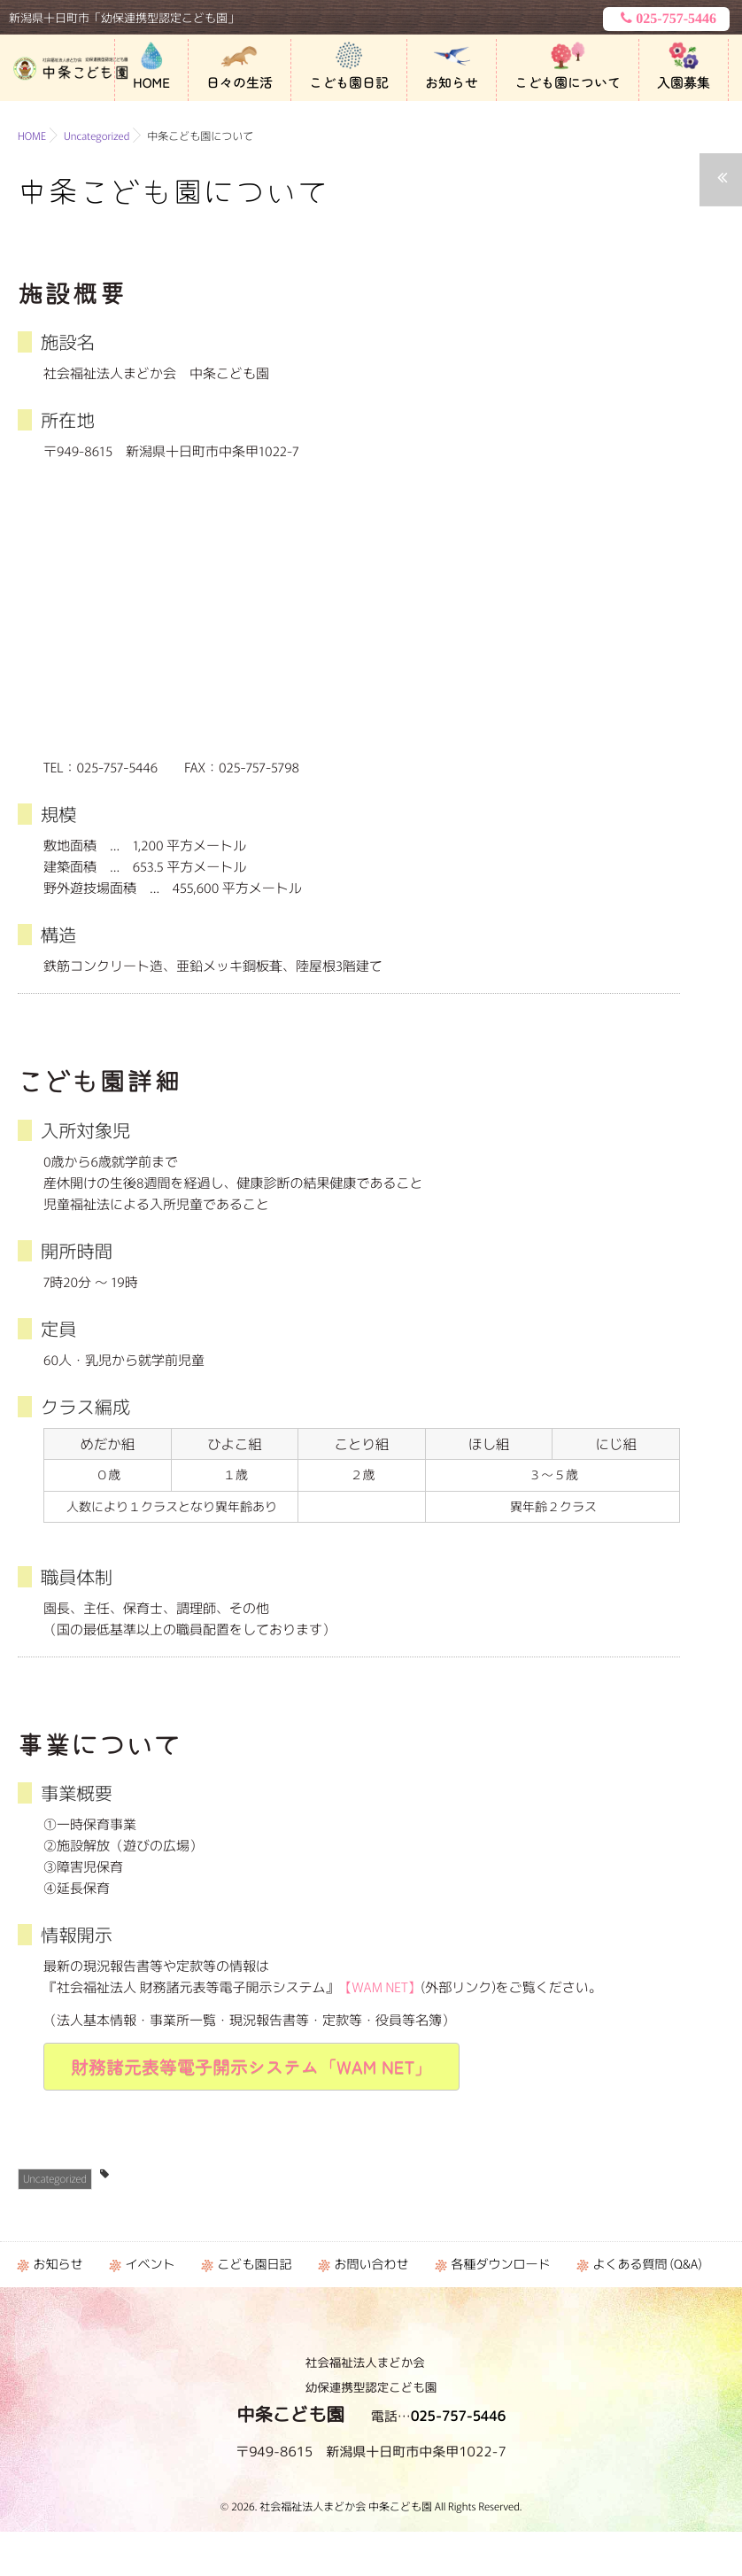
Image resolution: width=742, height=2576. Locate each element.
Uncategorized (55, 2178)
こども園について (567, 83)
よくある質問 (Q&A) (646, 2264)
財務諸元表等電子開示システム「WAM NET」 (251, 2066)
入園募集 (683, 83)
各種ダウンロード (500, 2264)
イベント (149, 2264)
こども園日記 (349, 83)
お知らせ (451, 83)
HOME (151, 83)
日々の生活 (239, 83)
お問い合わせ (371, 2264)
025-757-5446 (666, 18)
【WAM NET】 (380, 1987)
